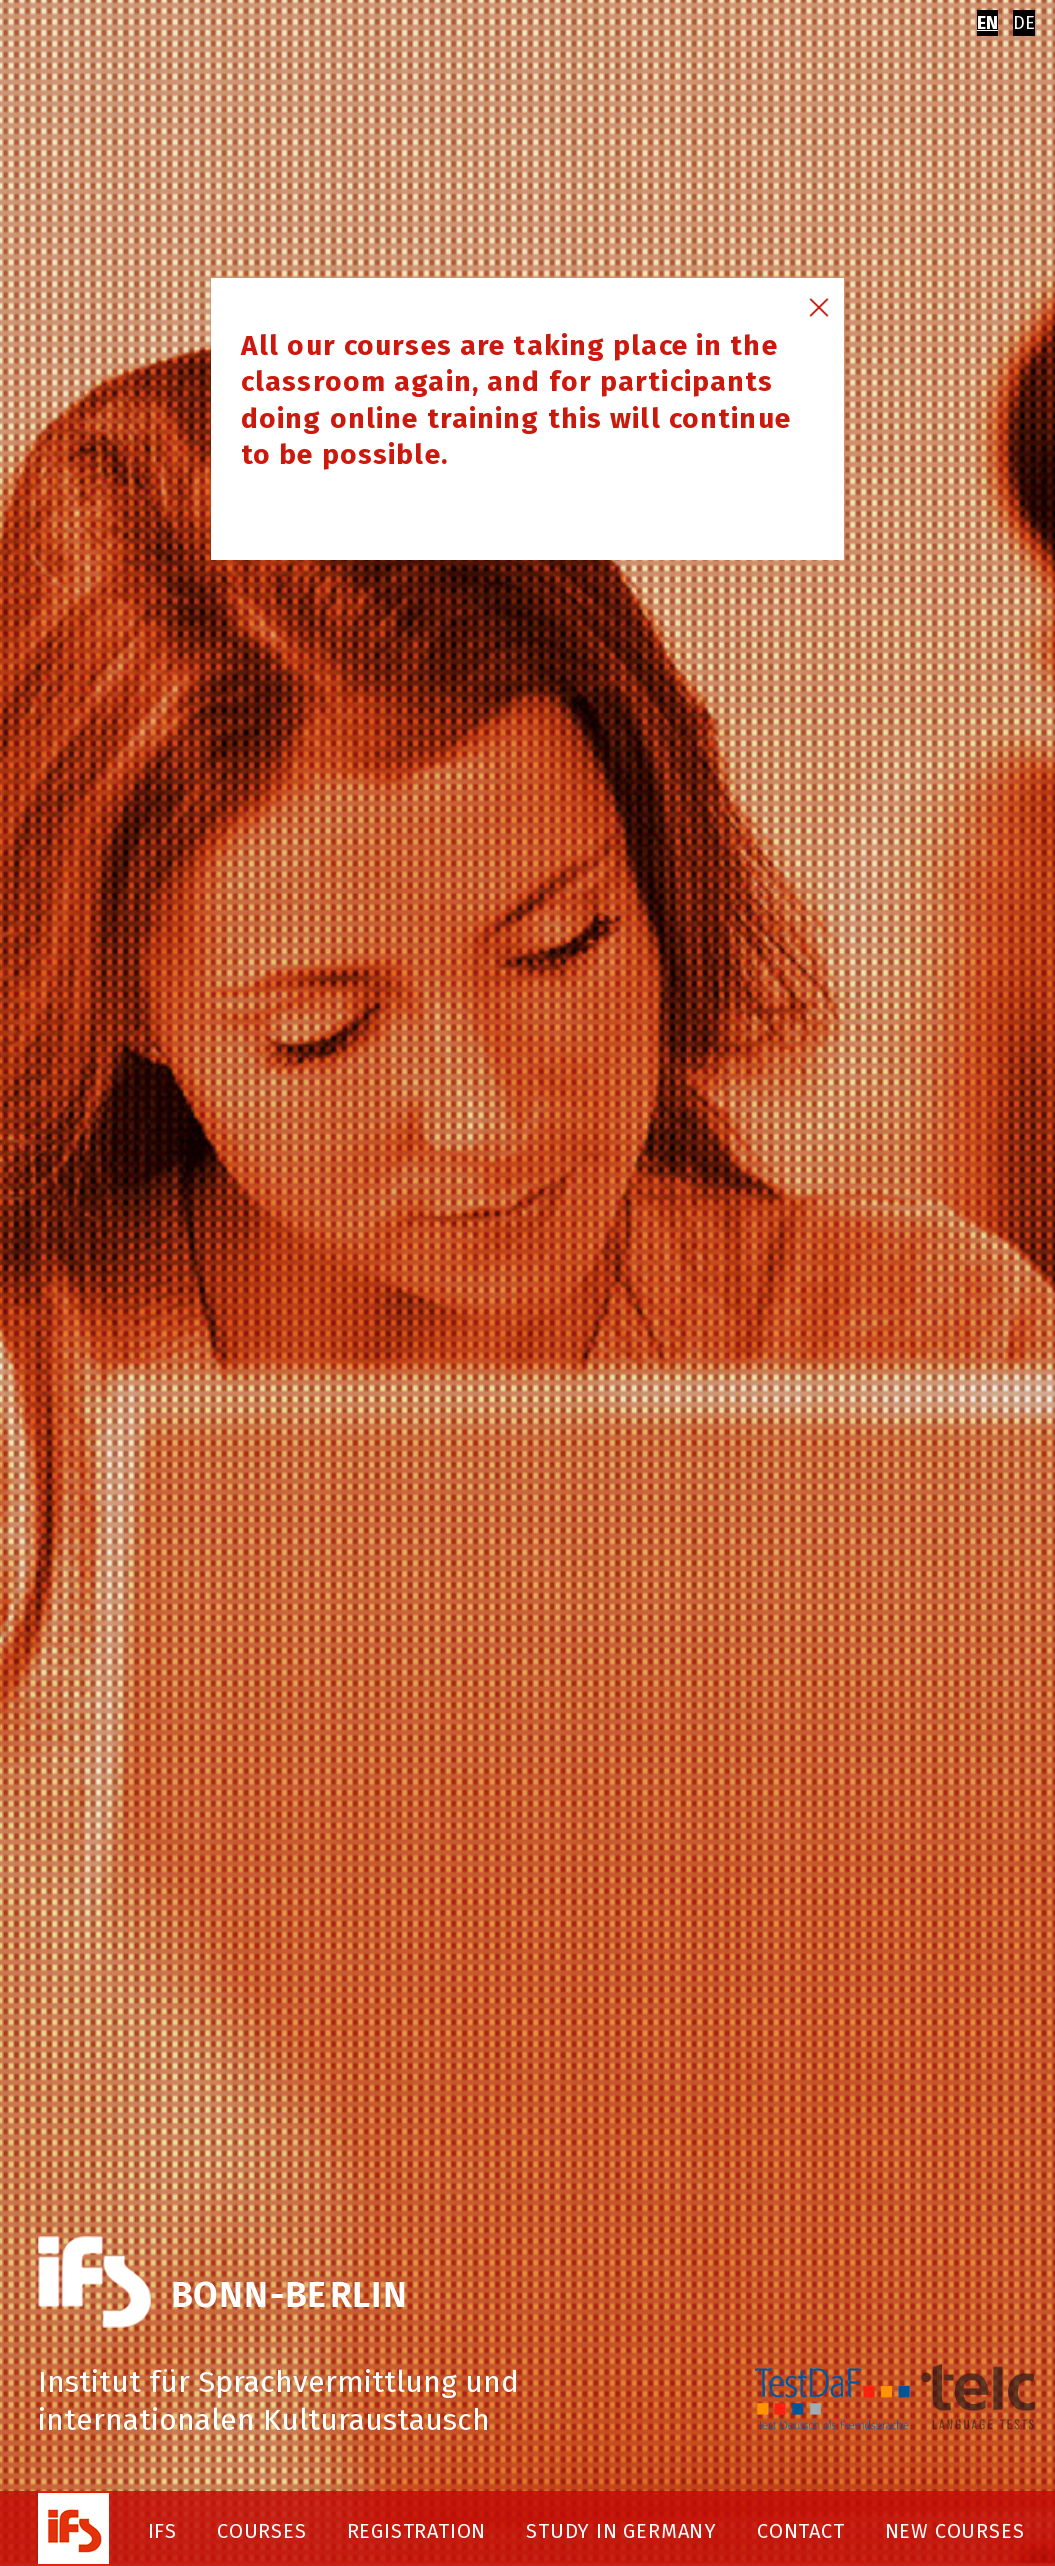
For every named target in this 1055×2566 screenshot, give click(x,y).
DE (1024, 23)
